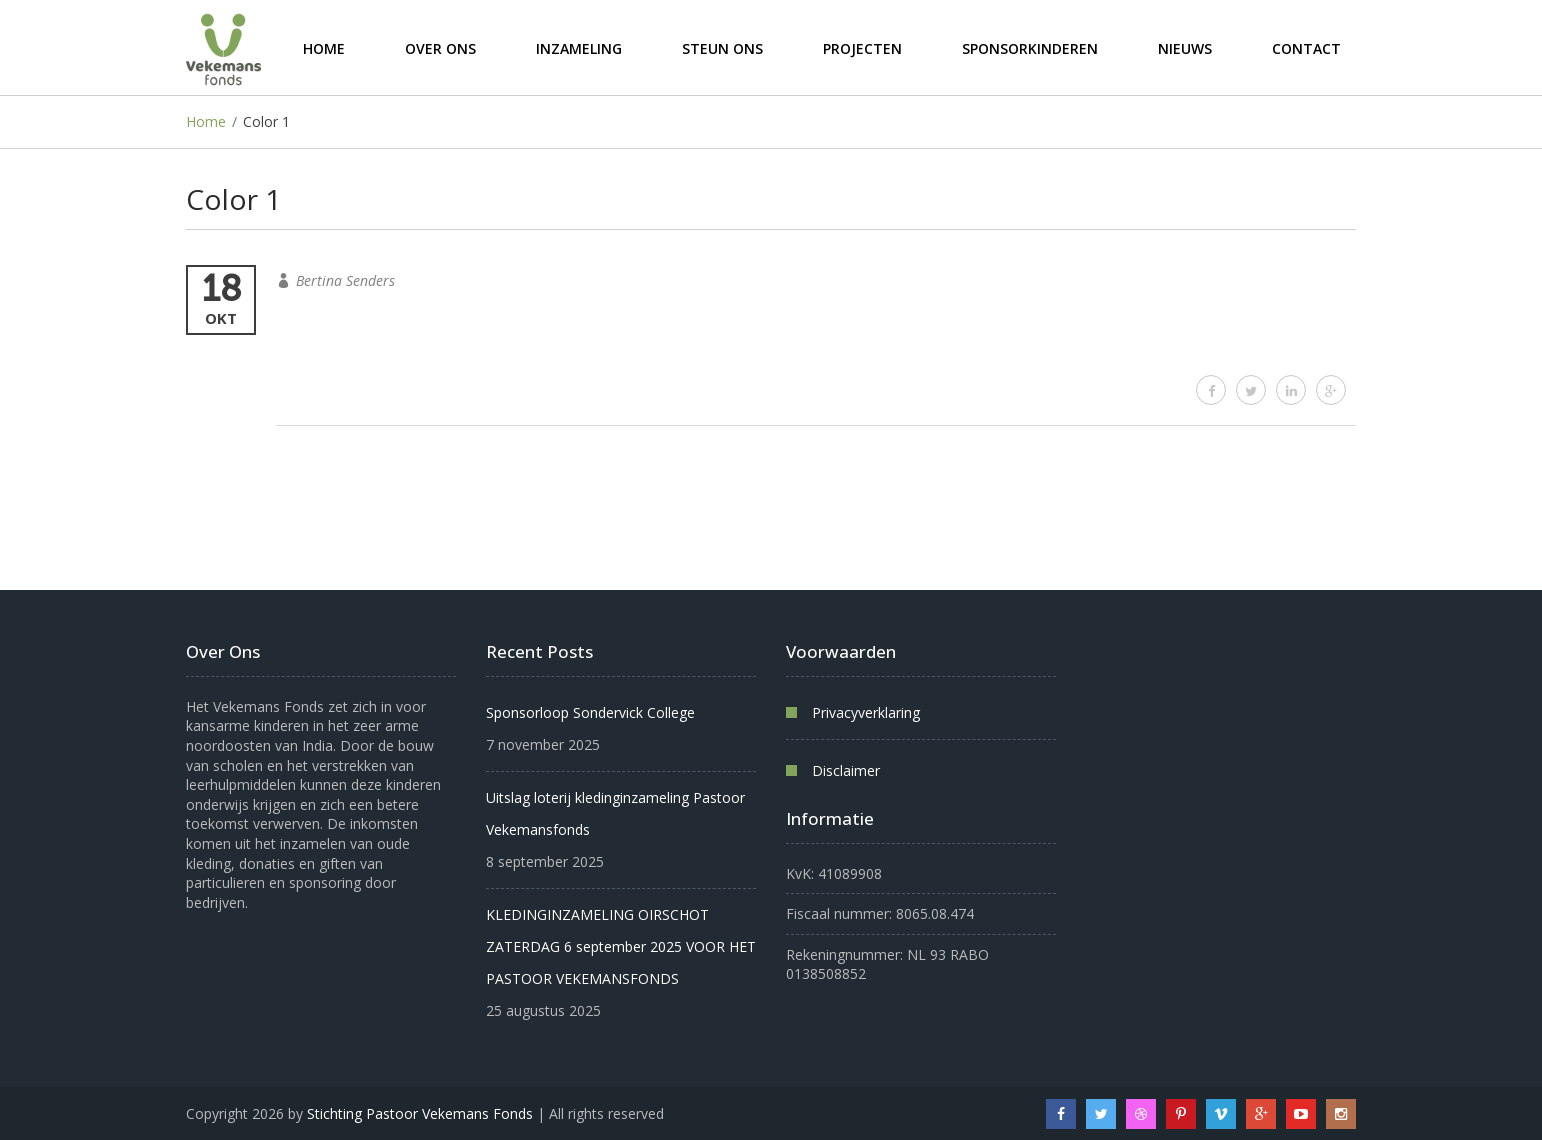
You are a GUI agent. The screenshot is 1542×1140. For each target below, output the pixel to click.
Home (324, 47)
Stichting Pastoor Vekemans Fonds (420, 1113)
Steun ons (722, 47)
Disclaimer (846, 770)
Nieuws (1185, 47)
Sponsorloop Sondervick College (590, 712)
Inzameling (579, 47)
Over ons (440, 47)
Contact (1306, 47)
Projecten (862, 47)
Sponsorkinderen (1030, 47)
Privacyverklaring (866, 712)
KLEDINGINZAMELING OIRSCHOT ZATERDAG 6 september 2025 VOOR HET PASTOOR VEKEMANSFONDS (621, 946)
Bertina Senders (345, 280)
